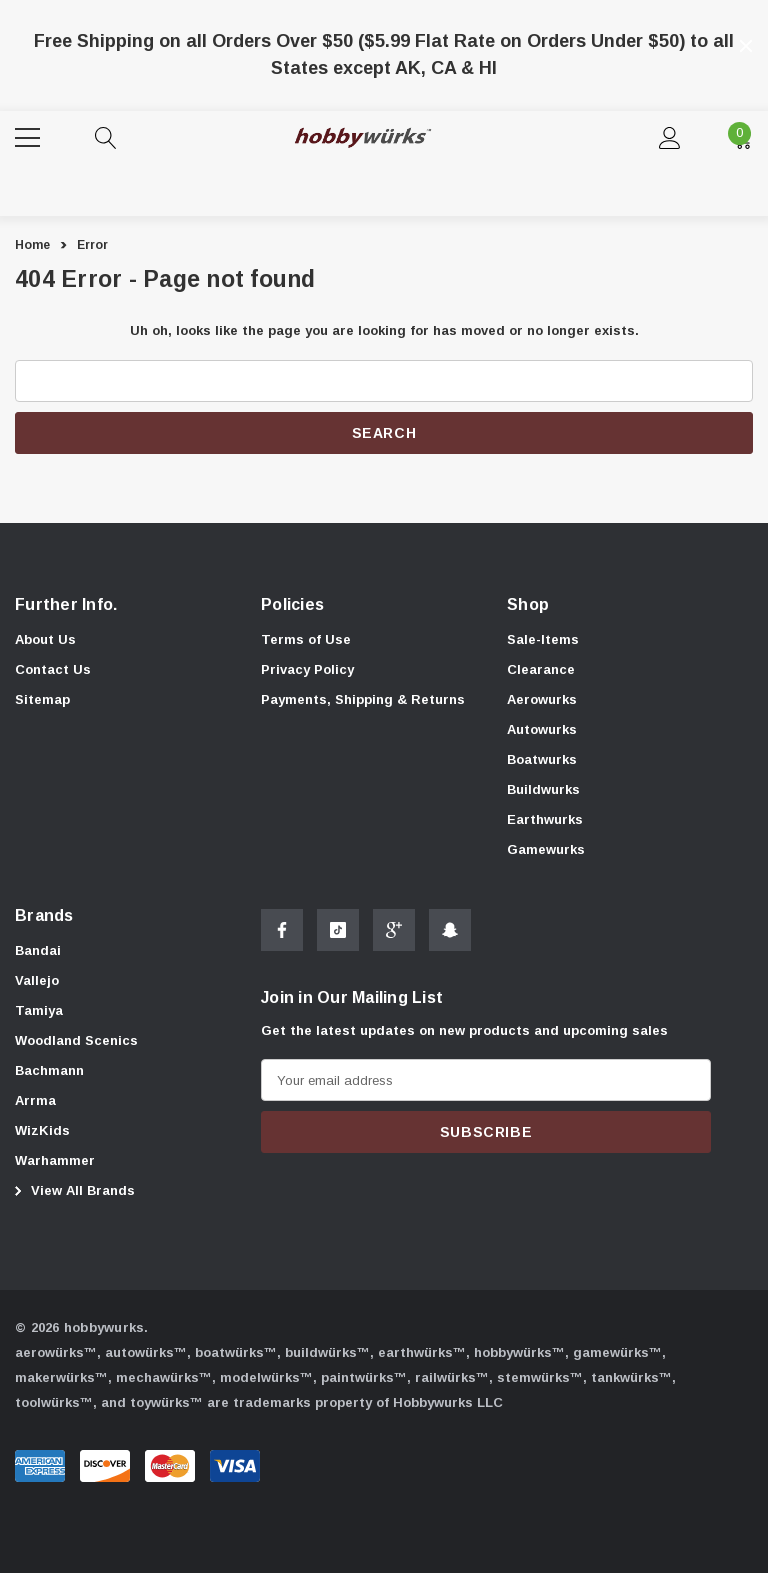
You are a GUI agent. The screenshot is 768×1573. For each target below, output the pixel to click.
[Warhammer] (55, 1162)
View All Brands (72, 1191)
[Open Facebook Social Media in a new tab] (282, 935)
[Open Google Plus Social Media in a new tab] (394, 935)
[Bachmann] (49, 1072)
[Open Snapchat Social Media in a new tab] (450, 935)
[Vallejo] (37, 982)
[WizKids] (42, 1132)
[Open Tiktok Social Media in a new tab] (338, 935)
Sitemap (42, 699)
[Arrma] (35, 1102)
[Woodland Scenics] (76, 1042)
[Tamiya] (39, 1012)
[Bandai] (38, 952)
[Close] (746, 46)
